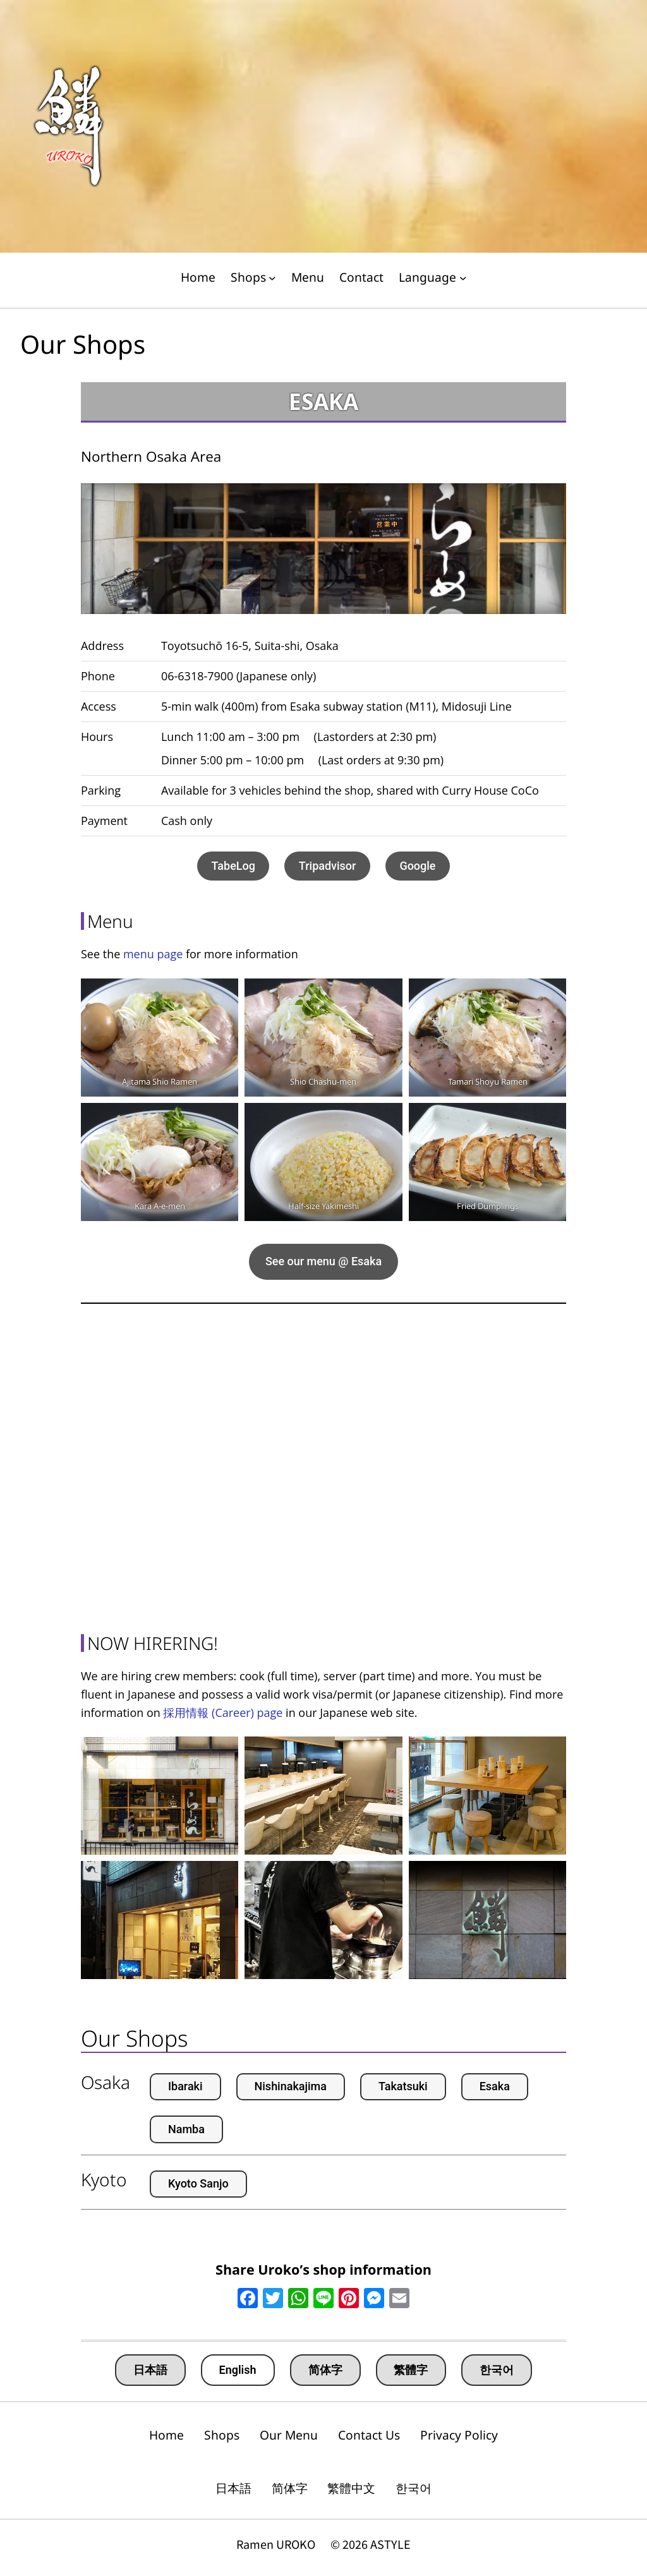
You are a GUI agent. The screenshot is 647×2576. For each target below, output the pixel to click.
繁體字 (411, 2369)
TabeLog (233, 865)
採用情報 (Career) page (222, 1712)
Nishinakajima (291, 2086)
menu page (153, 953)
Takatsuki (403, 2086)
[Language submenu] (463, 278)
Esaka (495, 2086)
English (238, 2369)
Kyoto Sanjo (198, 2183)
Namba (186, 2129)
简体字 (325, 2369)
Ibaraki (185, 2086)
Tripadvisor (327, 865)
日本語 (150, 2369)
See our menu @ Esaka (323, 1261)
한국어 (497, 2369)
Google (417, 865)
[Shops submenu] (272, 278)
